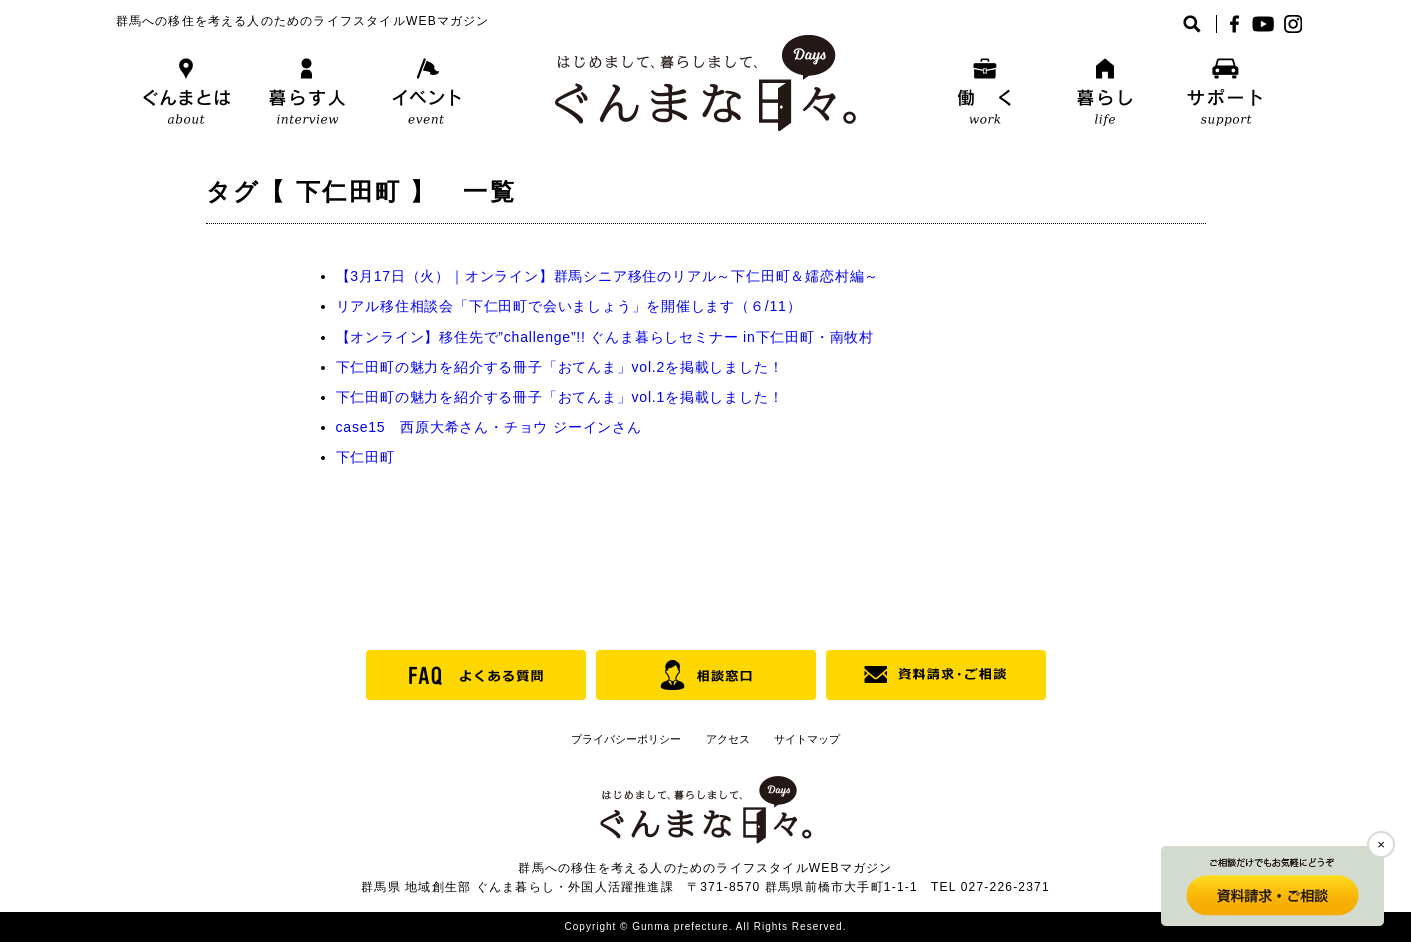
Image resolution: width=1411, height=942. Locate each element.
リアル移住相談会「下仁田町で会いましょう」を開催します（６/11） (569, 306)
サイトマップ (807, 739)
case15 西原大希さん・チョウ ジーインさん (489, 427)
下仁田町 (365, 457)
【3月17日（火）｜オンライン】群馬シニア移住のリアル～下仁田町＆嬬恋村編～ (608, 276)
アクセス (728, 739)
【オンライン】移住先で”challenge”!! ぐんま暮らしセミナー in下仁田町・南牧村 (605, 337)
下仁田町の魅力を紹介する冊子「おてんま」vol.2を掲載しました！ (560, 367)
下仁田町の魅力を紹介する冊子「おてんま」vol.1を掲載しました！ (560, 397)
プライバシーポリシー (626, 739)
